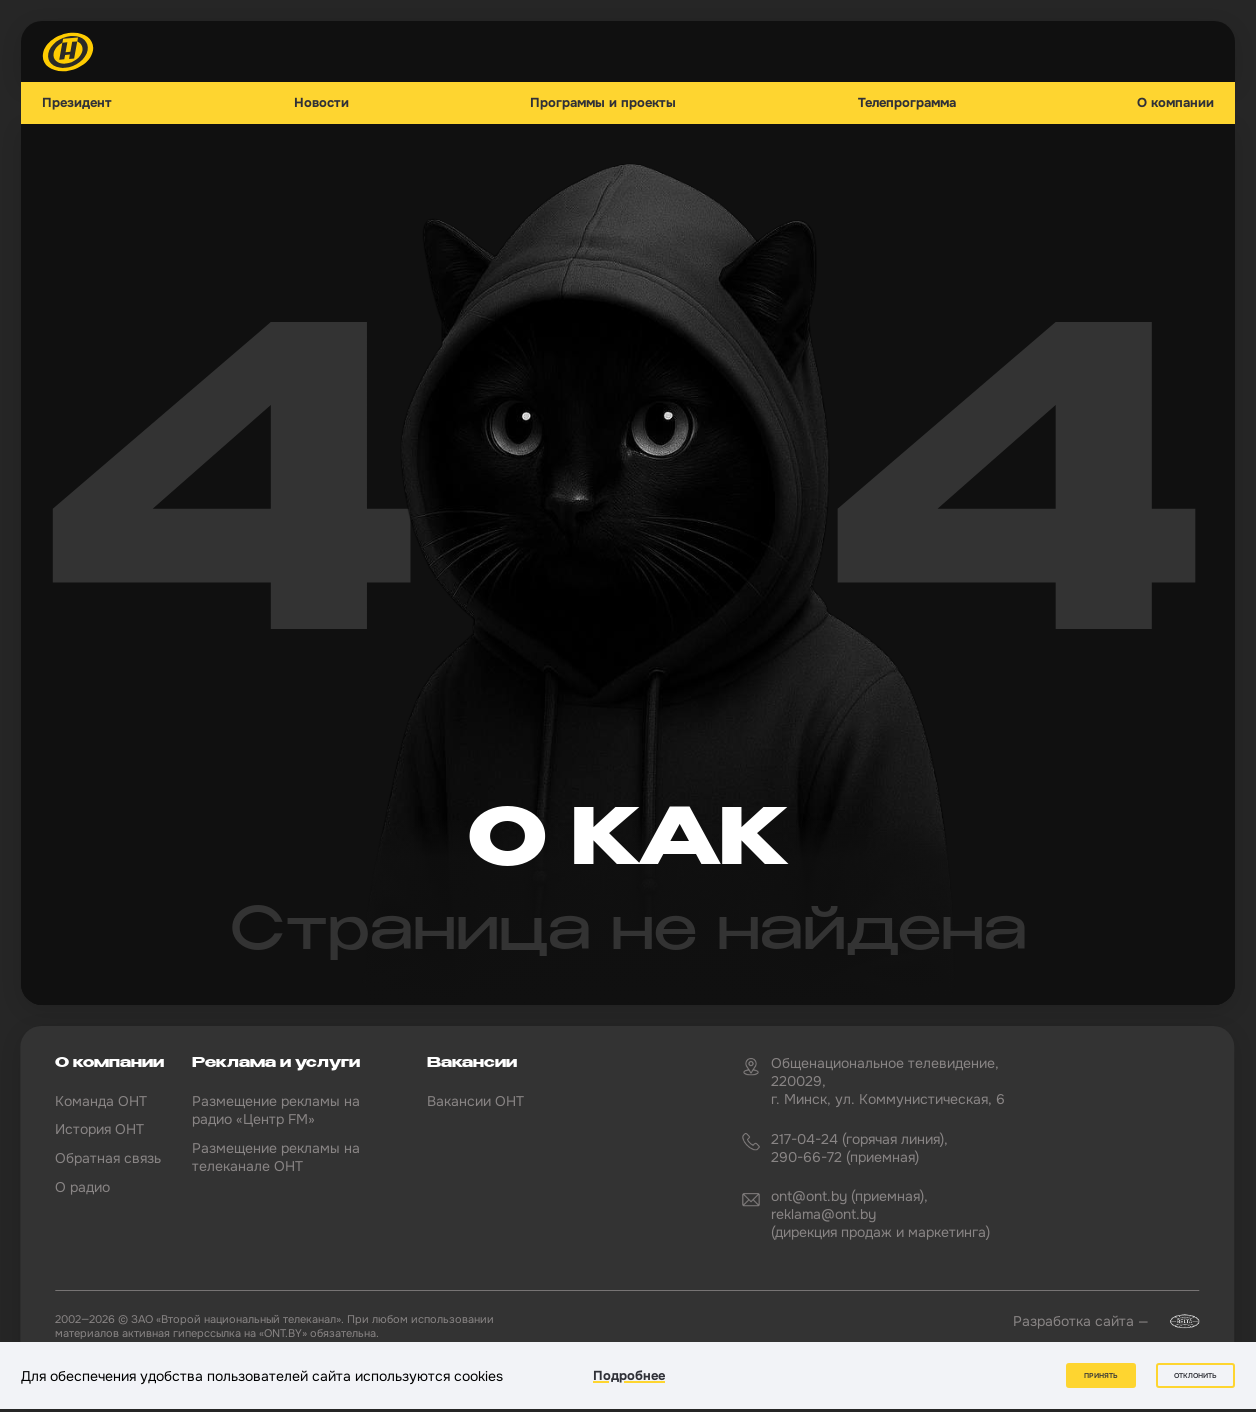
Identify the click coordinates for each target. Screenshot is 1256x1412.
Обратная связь (108, 1158)
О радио (82, 1187)
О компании (1175, 103)
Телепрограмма (907, 103)
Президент (77, 103)
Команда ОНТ (101, 1101)
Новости (321, 103)
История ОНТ (99, 1129)
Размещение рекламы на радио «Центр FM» (276, 1110)
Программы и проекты (603, 103)
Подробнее (629, 1375)
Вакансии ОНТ (475, 1101)
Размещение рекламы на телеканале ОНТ (276, 1157)
